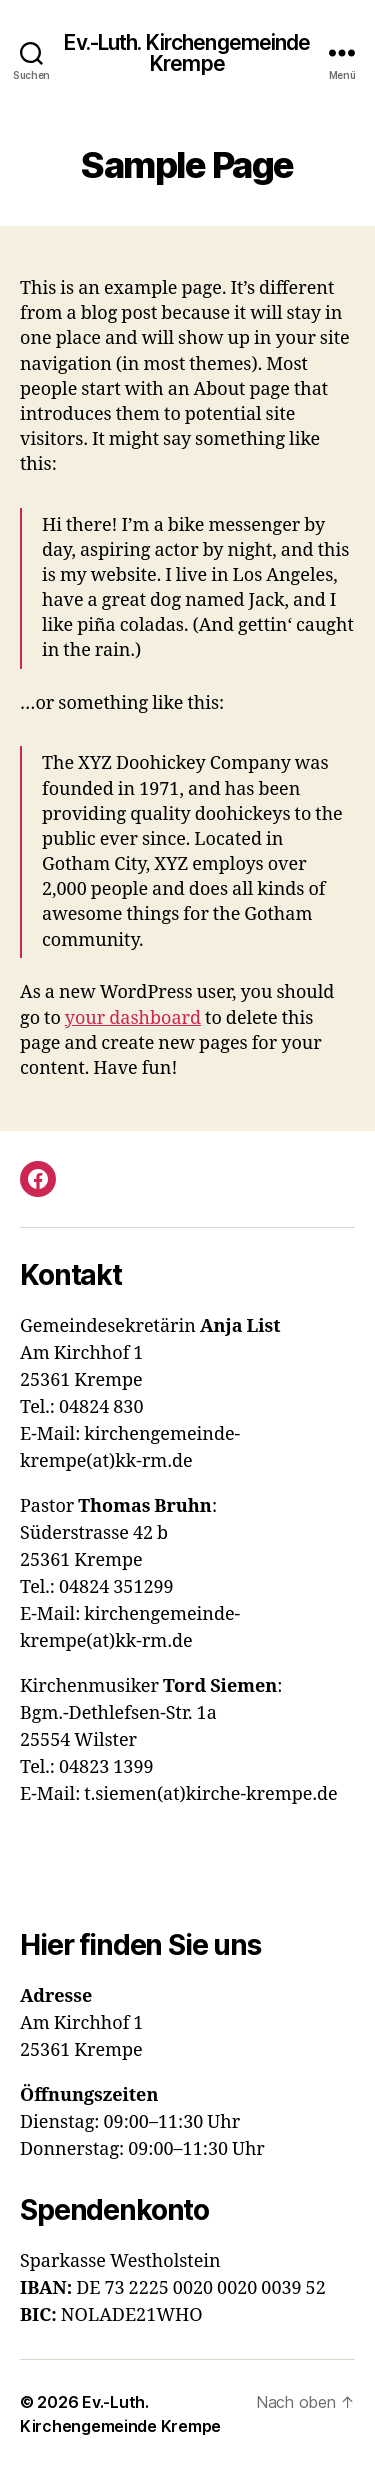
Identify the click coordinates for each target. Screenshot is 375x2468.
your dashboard (133, 1018)
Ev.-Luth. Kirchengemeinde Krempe (187, 53)
